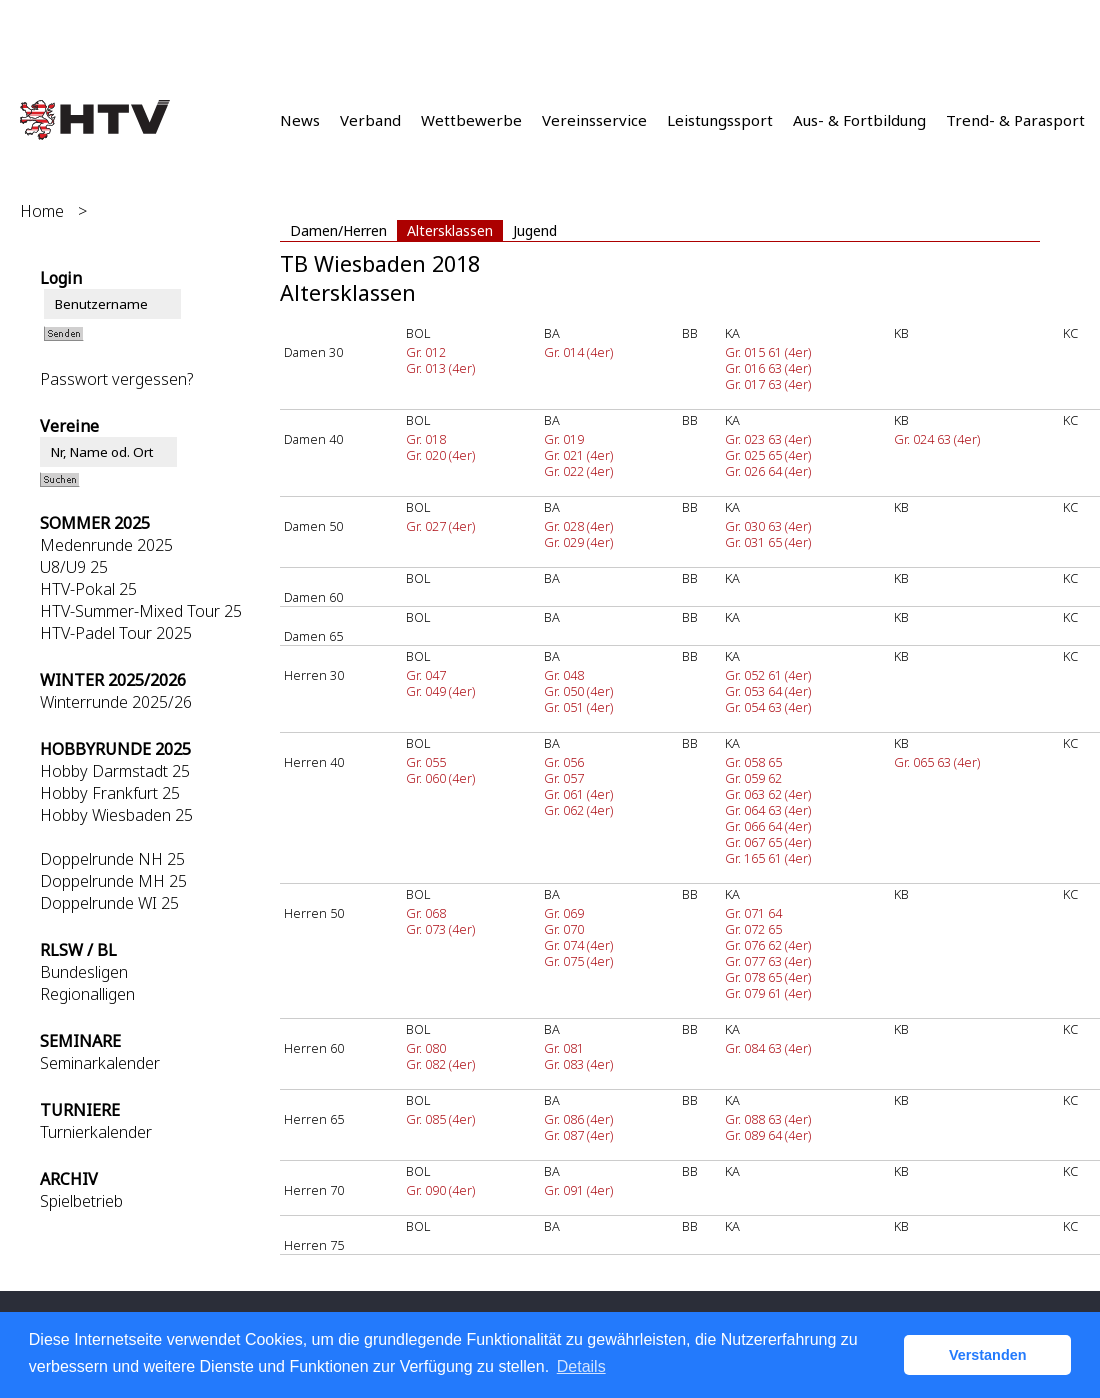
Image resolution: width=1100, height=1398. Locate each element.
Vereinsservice (594, 120)
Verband (370, 120)
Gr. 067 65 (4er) (768, 842)
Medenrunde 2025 (106, 545)
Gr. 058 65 (753, 762)
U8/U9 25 (74, 567)
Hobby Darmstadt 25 (115, 771)
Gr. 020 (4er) (440, 455)
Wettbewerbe (471, 120)
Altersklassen (450, 230)
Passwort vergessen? (116, 379)
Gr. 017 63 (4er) (768, 384)
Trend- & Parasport (1015, 120)
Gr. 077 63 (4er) (768, 961)
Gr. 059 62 (753, 778)
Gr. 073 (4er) (440, 929)
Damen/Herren (338, 230)
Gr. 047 (426, 675)
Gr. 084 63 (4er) (768, 1048)
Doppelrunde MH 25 (113, 881)
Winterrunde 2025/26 (116, 702)
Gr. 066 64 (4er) (768, 826)
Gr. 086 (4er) (578, 1119)
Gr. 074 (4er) (578, 945)
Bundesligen (84, 972)
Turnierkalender (96, 1132)
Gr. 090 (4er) (440, 1190)
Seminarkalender (100, 1063)
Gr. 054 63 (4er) (768, 707)
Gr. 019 (564, 439)
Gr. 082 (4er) (440, 1064)
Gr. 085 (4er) (440, 1119)
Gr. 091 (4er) (578, 1190)
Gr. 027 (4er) (440, 526)
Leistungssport (720, 120)
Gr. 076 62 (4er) (768, 945)
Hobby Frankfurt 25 (110, 793)
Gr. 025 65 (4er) (768, 455)
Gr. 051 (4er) (578, 707)
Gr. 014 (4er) (578, 352)
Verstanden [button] (988, 1355)
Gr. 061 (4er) (578, 794)
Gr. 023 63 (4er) (768, 439)
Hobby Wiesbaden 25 (116, 815)
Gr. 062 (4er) (578, 810)
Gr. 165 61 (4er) (768, 858)
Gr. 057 (564, 778)
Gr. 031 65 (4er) (768, 542)
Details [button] (581, 1366)
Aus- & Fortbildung (859, 120)
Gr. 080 (426, 1048)
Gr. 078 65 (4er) (768, 977)
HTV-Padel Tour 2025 (116, 633)
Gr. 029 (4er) (578, 542)
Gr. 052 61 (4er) (768, 675)
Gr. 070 (564, 929)
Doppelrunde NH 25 (112, 859)
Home (42, 211)
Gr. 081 (564, 1048)
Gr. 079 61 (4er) (768, 993)
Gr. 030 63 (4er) (768, 526)
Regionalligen (87, 994)
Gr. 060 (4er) (440, 778)
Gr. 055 (426, 762)
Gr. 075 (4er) (578, 961)
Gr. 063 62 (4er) (768, 794)
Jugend (535, 230)
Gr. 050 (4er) (578, 691)
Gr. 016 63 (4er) (768, 368)
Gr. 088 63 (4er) (768, 1119)
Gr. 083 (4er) (578, 1064)
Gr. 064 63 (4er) (768, 810)
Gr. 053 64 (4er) (768, 691)
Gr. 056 (564, 762)
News (300, 120)
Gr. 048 (564, 675)
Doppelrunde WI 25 (109, 903)
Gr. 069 (564, 913)
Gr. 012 (426, 352)
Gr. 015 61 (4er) (768, 352)
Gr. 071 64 (753, 913)
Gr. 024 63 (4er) (937, 439)
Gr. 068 (426, 913)
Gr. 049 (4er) (440, 691)
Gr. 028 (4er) (578, 526)
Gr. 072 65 (753, 929)
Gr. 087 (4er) (578, 1135)
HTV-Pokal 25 (88, 589)
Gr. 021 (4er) (578, 455)
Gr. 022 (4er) (578, 471)
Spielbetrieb (81, 1201)
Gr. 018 (426, 439)
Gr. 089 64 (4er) (768, 1135)
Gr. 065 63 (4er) (937, 762)
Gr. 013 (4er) (440, 368)
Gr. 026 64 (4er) (768, 471)
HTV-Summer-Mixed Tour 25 (141, 611)
